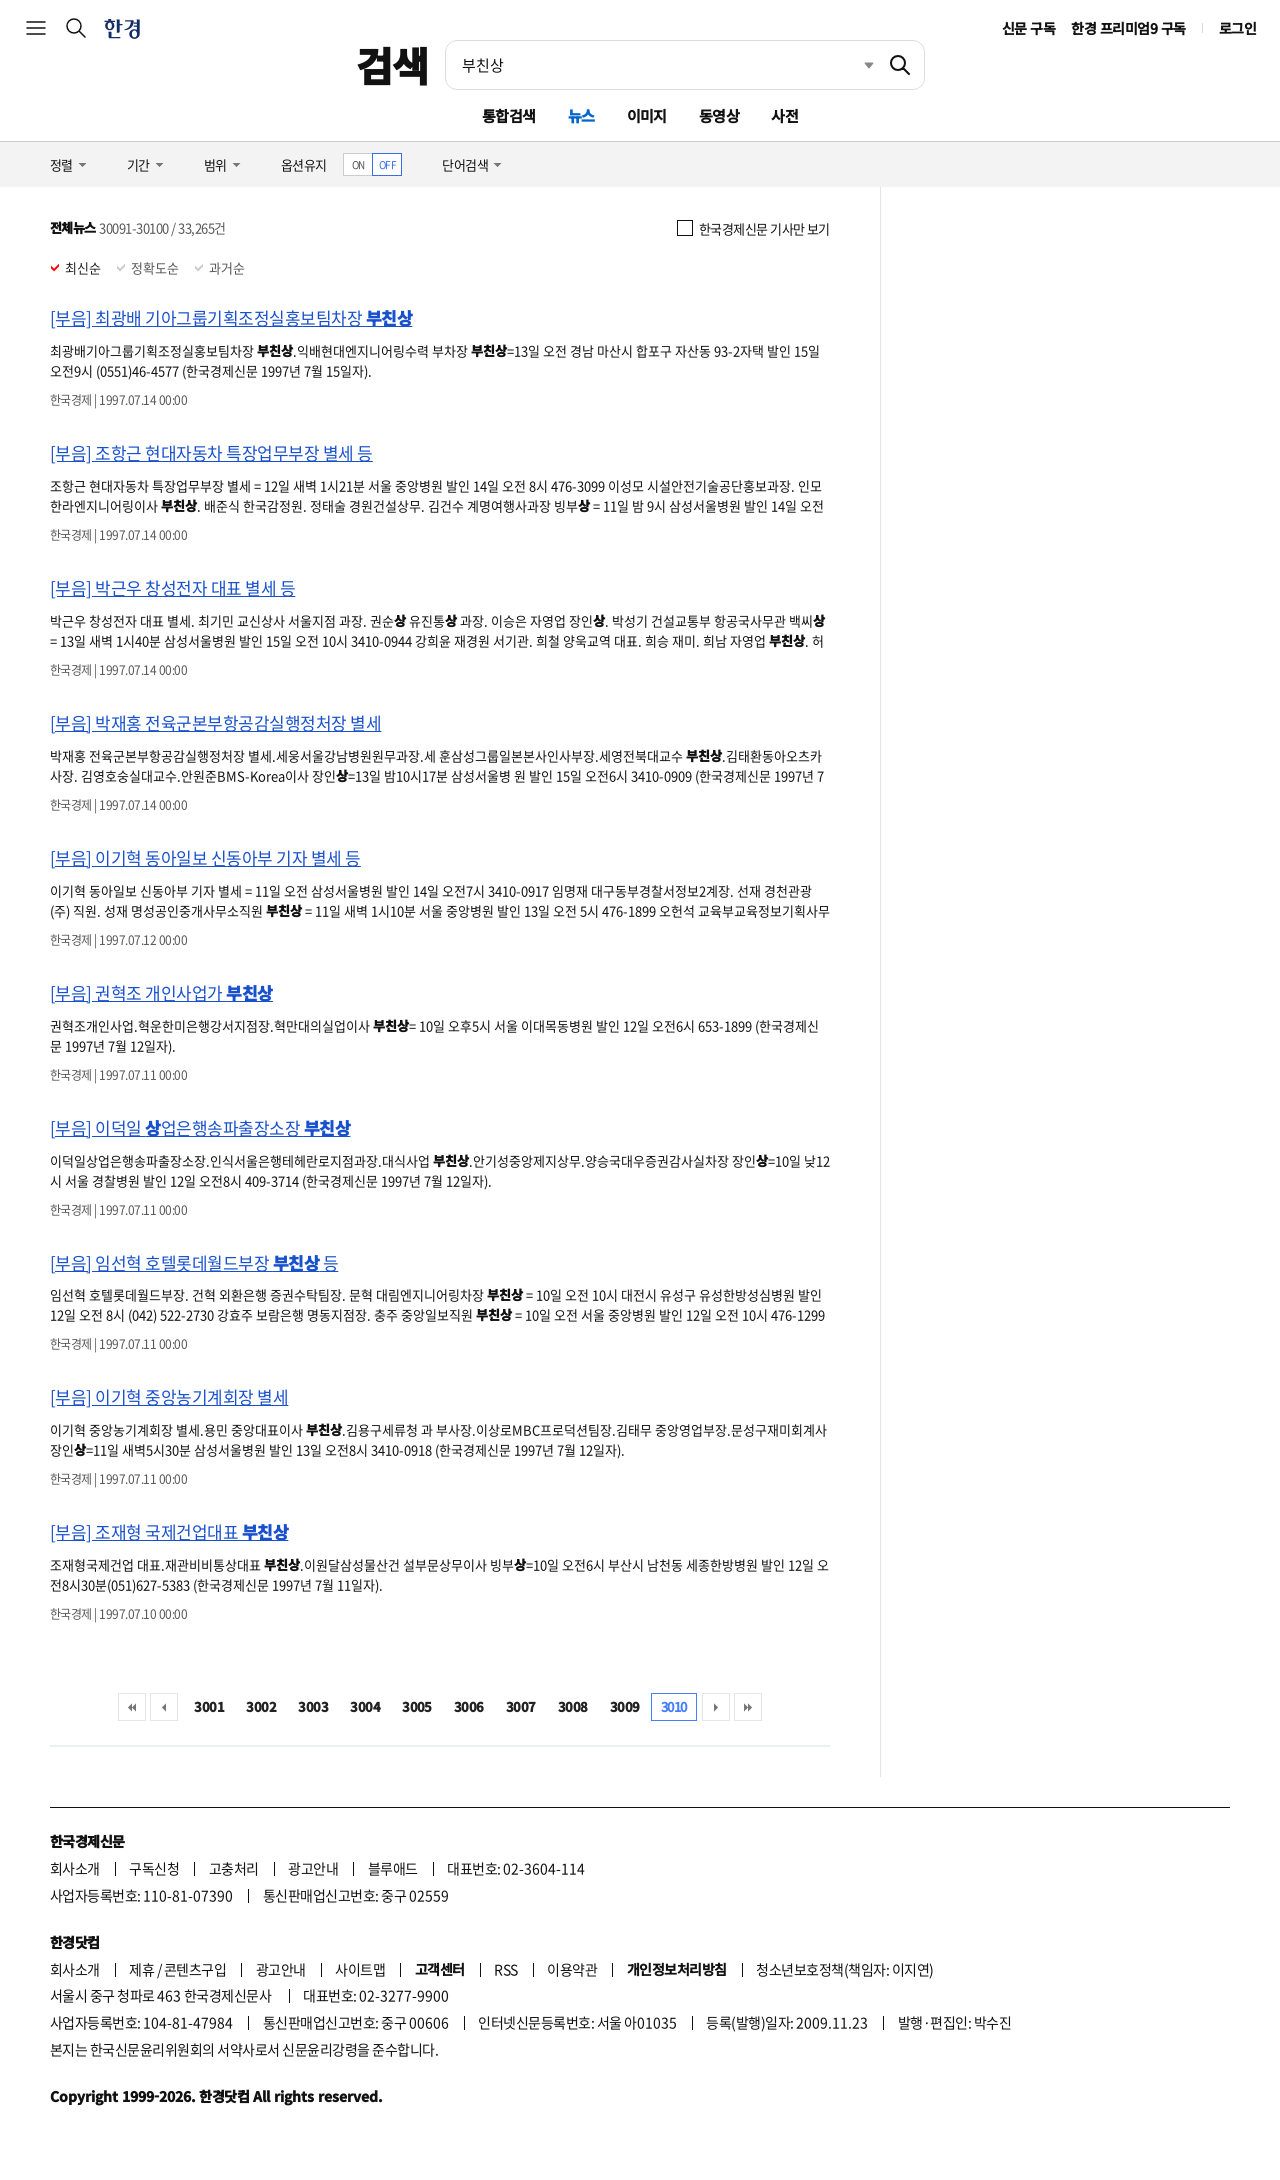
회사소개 (75, 1868)
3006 (469, 1706)
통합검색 (509, 115)
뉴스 (581, 115)
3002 (261, 1706)
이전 (164, 1707)
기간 (138, 164)
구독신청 (154, 1868)
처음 (132, 1707)
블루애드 (393, 1868)
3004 (365, 1706)
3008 (573, 1706)
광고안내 (313, 1868)
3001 (209, 1706)
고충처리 (234, 1868)
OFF (387, 164)
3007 (521, 1706)
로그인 (1237, 28)
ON (358, 164)
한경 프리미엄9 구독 (1128, 28)
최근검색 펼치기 (854, 65)
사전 (784, 115)
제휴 (141, 1969)
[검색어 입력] (661, 65)
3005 (417, 1706)
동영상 (719, 115)
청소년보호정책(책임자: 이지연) (844, 1969)
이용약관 (572, 1969)
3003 (313, 1706)
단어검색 (465, 164)
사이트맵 (360, 1969)
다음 (716, 1707)
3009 (625, 1706)
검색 (392, 65)
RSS (505, 1969)
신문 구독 (1028, 28)
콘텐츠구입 (195, 1969)
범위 (215, 164)
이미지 (647, 115)
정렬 (61, 164)
